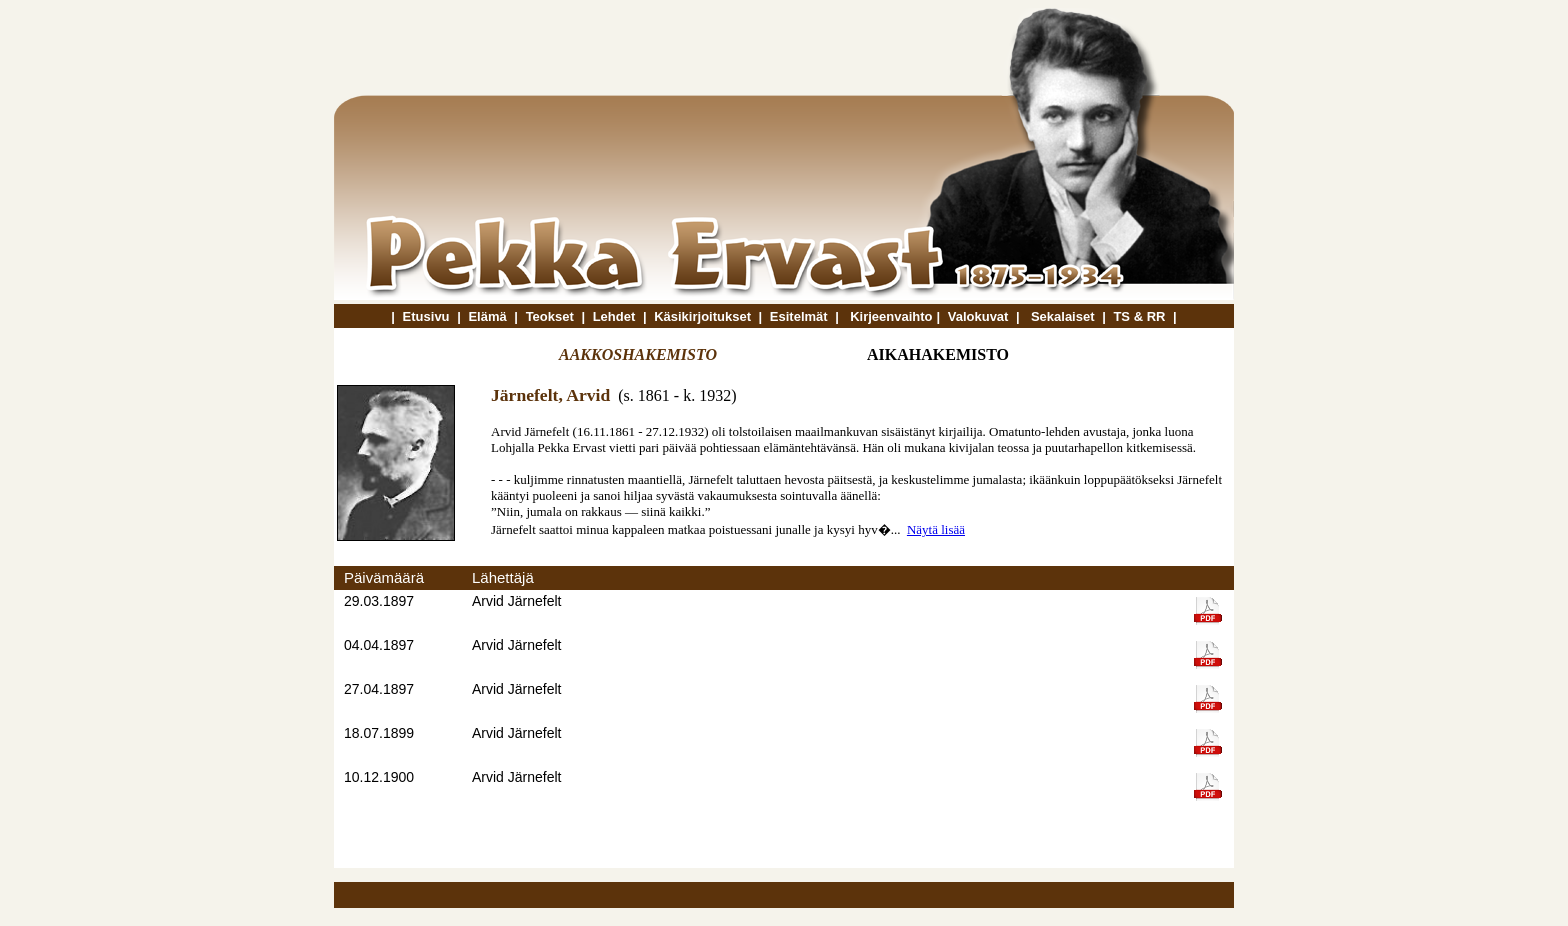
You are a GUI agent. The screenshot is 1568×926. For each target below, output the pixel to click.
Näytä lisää (936, 529)
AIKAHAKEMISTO (938, 354)
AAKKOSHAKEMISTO (638, 354)
